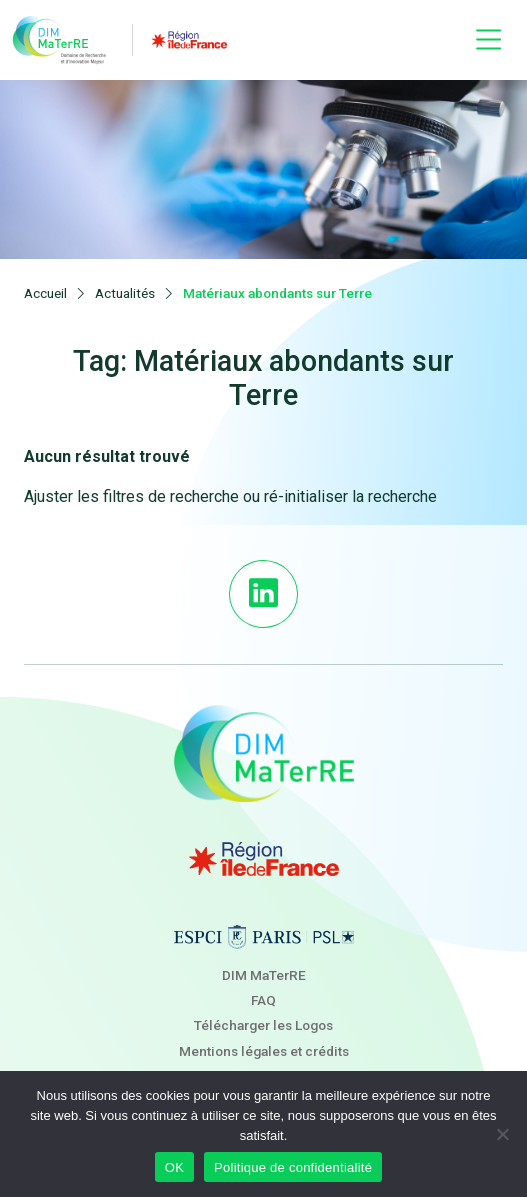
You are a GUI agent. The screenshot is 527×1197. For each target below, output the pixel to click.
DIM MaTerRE (264, 975)
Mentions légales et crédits (264, 1051)
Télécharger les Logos (263, 1025)
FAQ (263, 1000)
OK (174, 1167)
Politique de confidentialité (293, 1167)
